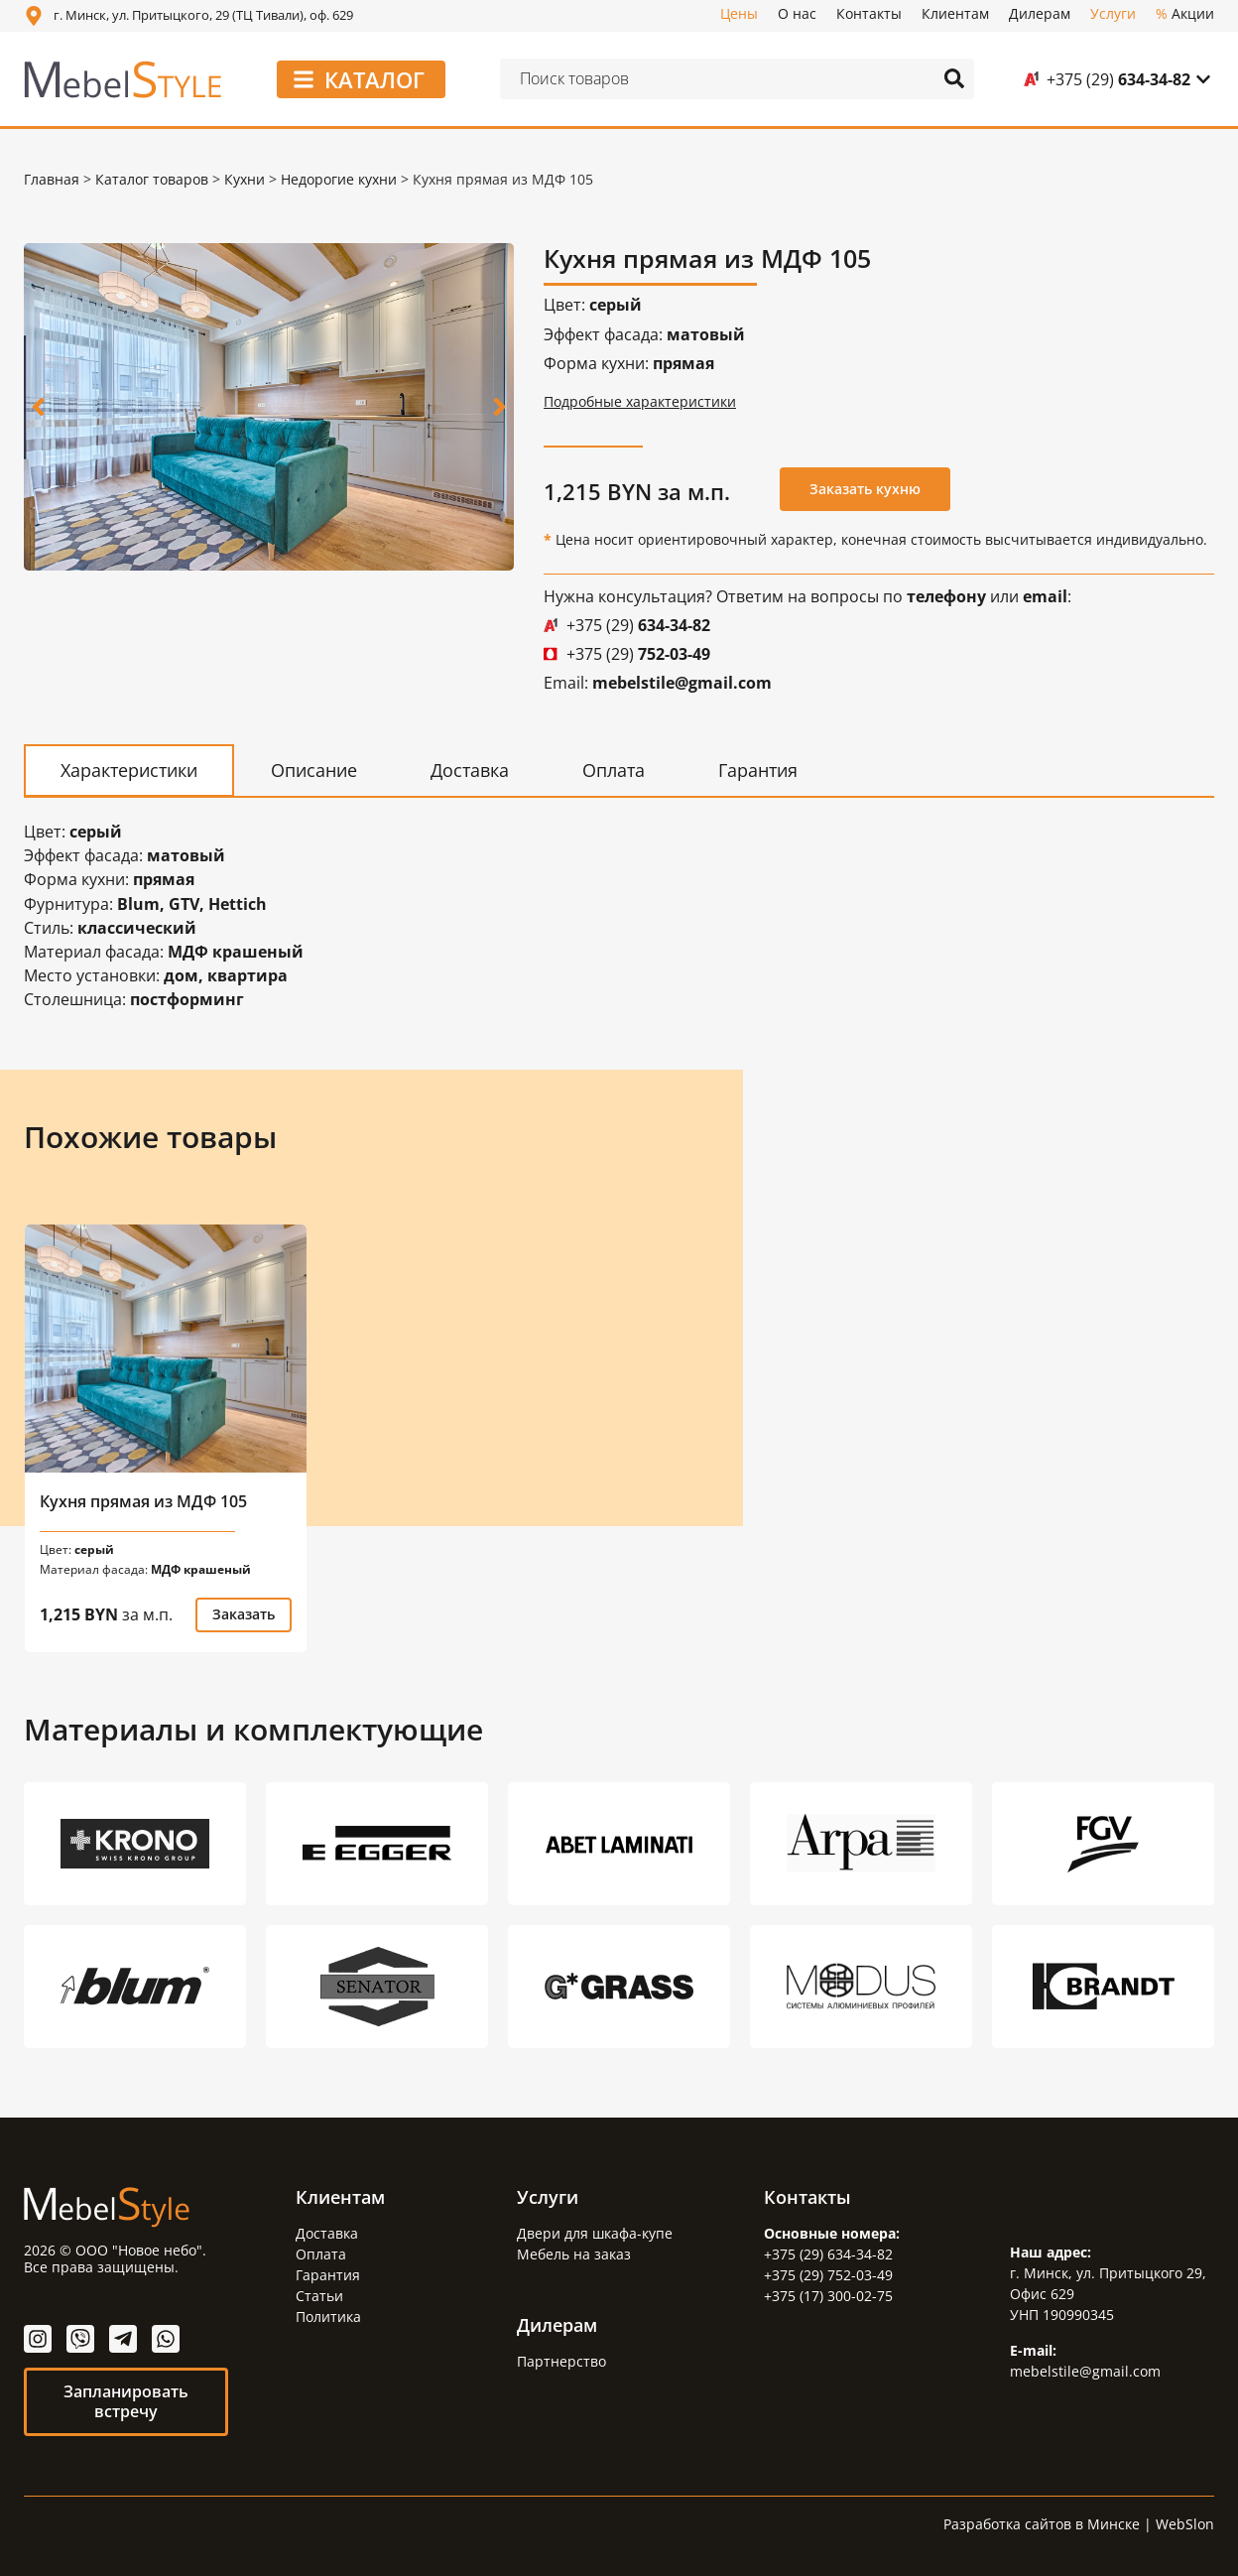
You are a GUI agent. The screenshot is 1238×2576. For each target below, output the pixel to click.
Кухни (244, 179)
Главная (51, 179)
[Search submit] (954, 78)
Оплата (321, 2253)
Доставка (327, 2232)
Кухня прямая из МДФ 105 (143, 1500)
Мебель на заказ (574, 2253)
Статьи (319, 2294)
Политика (328, 2315)
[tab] (129, 769)
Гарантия (328, 2273)
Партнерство (561, 2360)
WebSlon (1185, 2522)
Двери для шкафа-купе (595, 2232)
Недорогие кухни (339, 179)
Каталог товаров (151, 179)
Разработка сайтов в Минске (1041, 2522)
